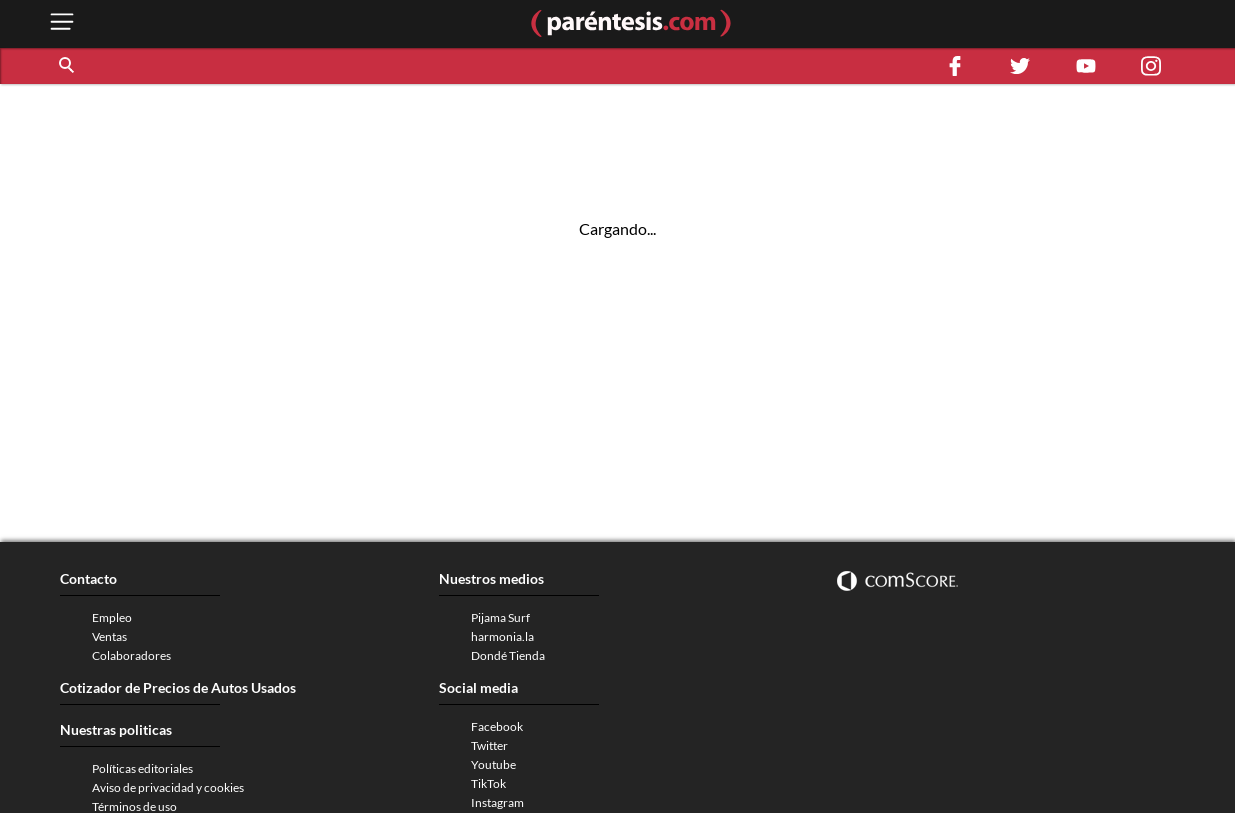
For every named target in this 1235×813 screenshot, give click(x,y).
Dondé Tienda (508, 655)
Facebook (497, 726)
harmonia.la (502, 636)
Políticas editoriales (142, 768)
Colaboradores (131, 655)
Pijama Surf (500, 617)
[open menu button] (62, 23)
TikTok (488, 783)
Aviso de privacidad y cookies (168, 787)
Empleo (112, 617)
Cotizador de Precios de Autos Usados (178, 687)
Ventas (109, 636)
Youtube (493, 764)
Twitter (489, 745)
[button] (68, 66)
